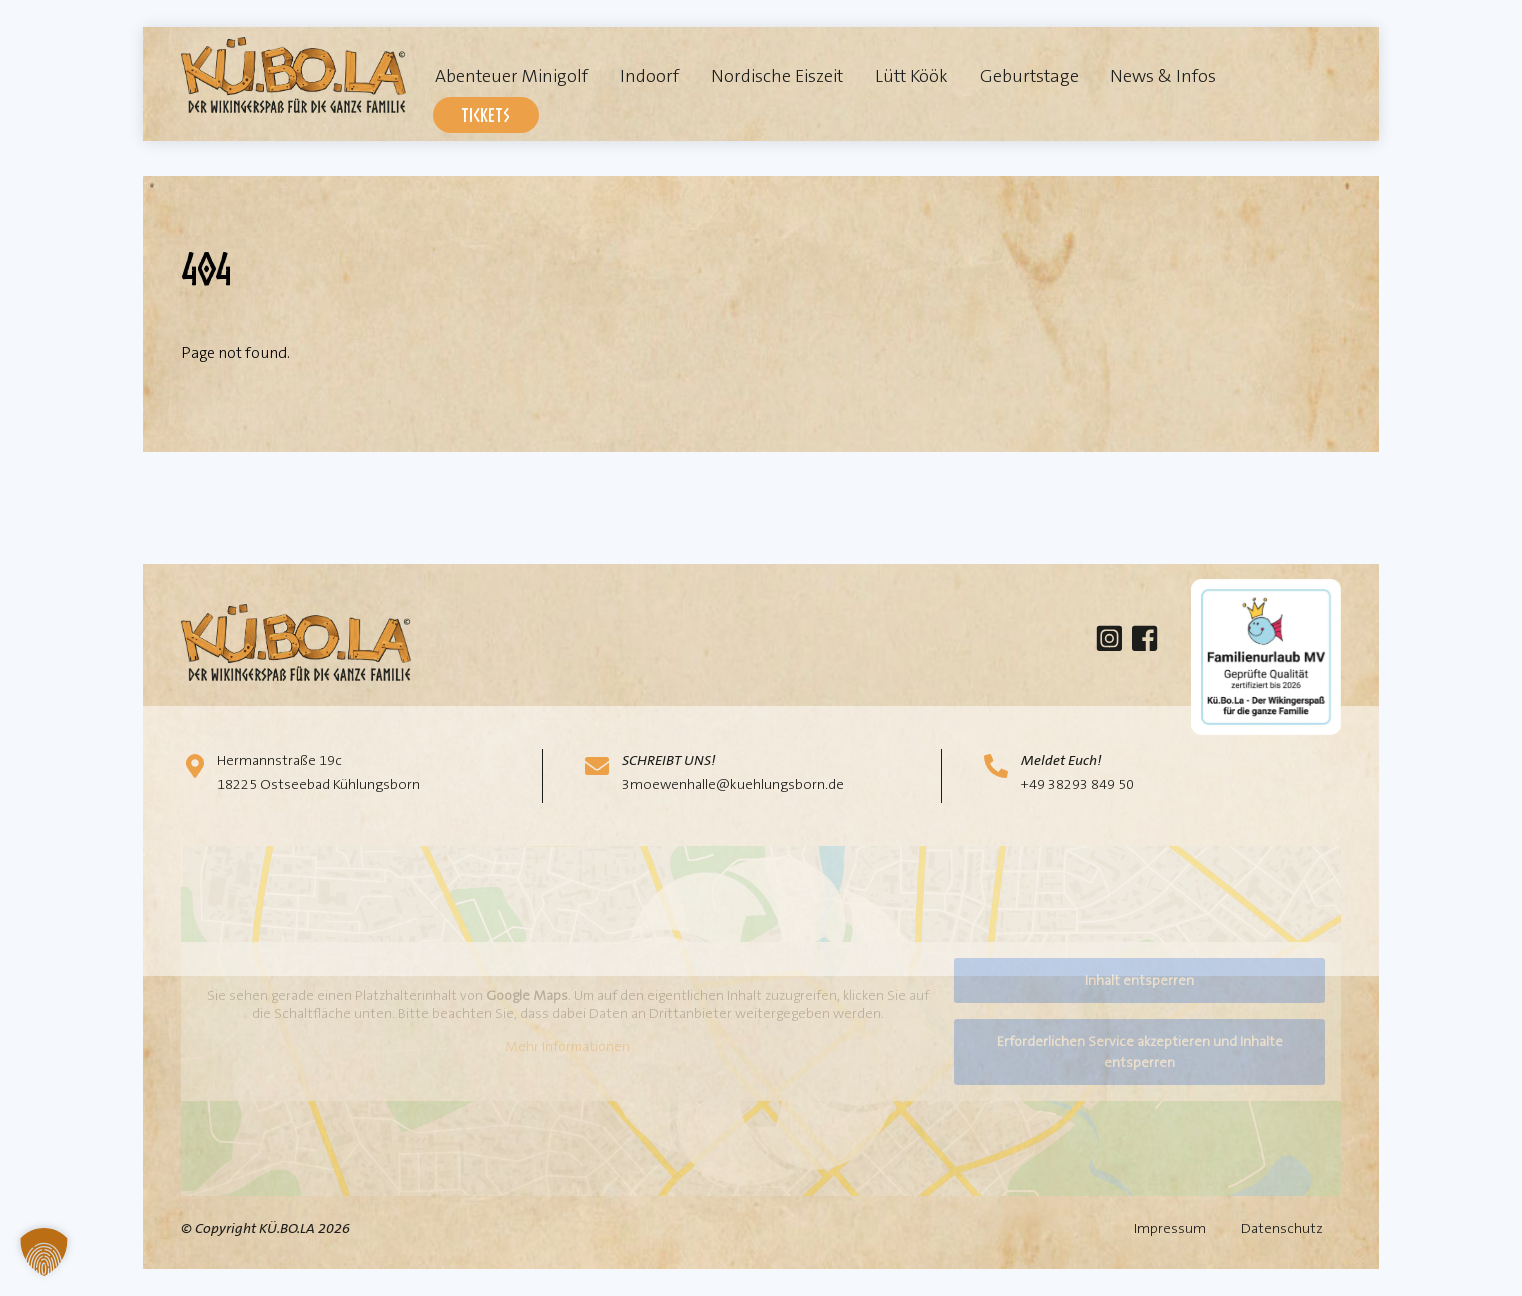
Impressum (1170, 1228)
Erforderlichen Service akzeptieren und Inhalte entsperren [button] (1140, 1051)
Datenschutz (1282, 1228)
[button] (44, 1252)
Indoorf (649, 76)
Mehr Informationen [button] (567, 1047)
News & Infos (1163, 76)
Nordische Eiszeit (777, 76)
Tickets (485, 114)
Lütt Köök (911, 76)
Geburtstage (1029, 76)
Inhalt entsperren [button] (1139, 980)
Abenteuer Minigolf (511, 76)
